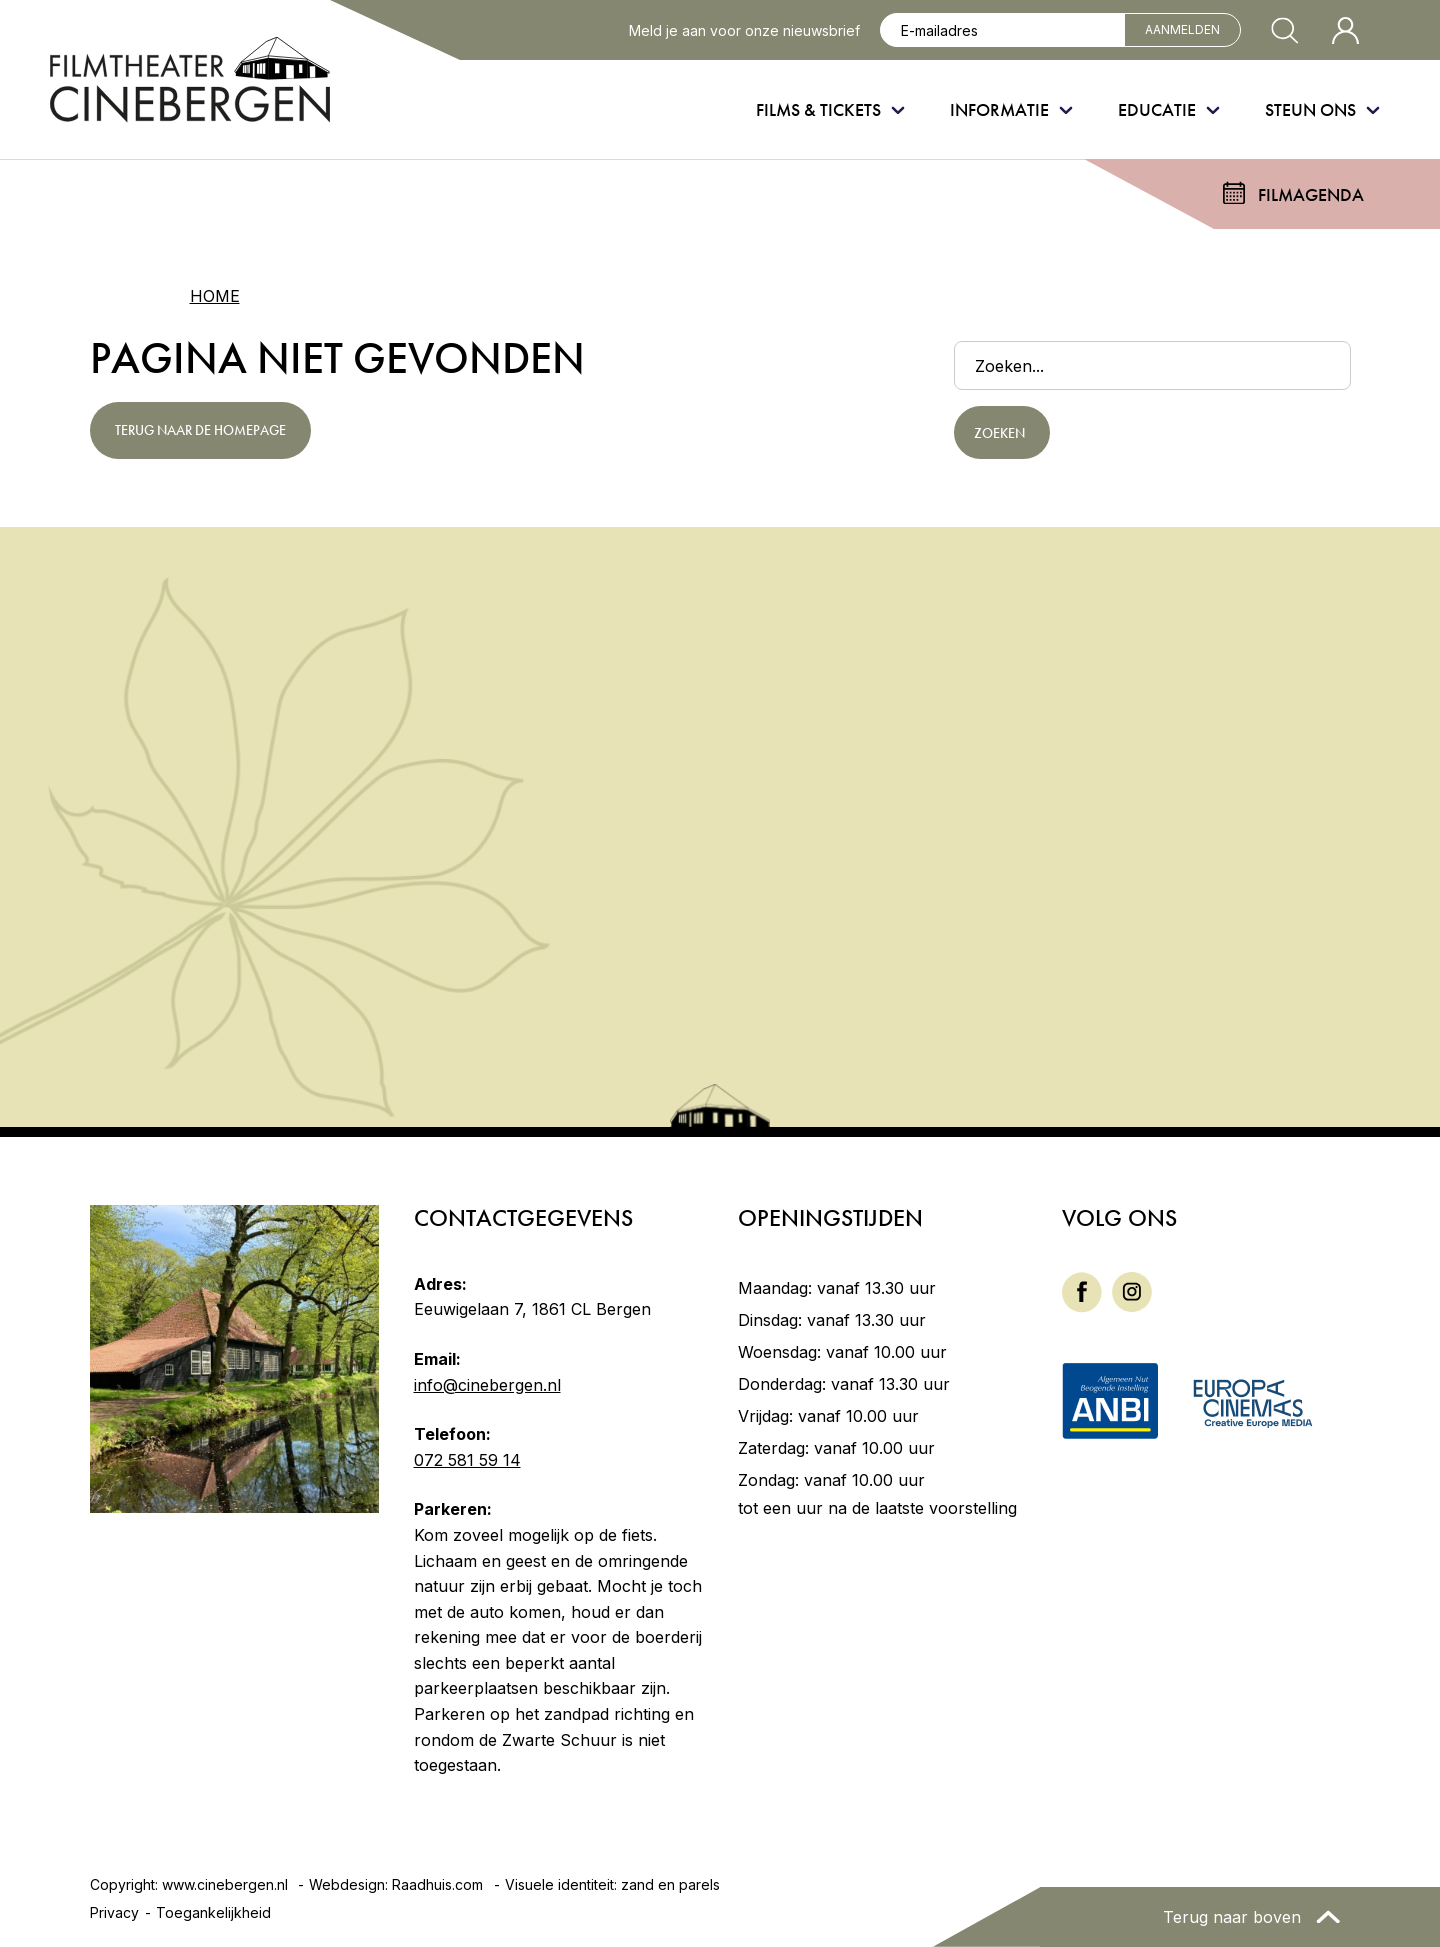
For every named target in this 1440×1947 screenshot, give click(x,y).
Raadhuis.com (437, 1884)
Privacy (114, 1912)
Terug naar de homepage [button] (200, 430)
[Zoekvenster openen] (1285, 30)
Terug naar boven (1234, 1917)
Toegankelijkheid (213, 1912)
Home (215, 296)
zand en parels (670, 1884)
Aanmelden (1182, 29)
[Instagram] (1132, 1290)
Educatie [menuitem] (1157, 109)
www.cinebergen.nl (225, 1884)
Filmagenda (1311, 194)
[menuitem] (1082, 1292)
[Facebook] (1082, 1291)
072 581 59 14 (467, 1460)
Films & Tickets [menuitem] (818, 109)
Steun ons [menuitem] (1310, 109)
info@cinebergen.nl (487, 1385)
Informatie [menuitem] (999, 109)
